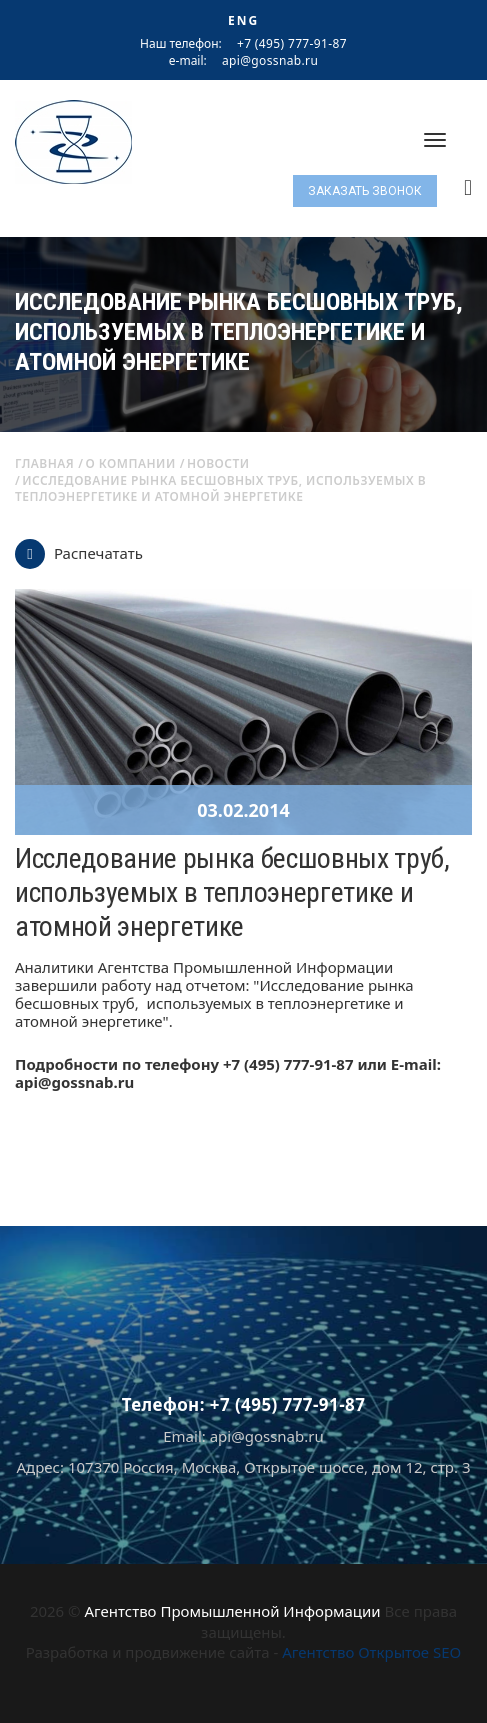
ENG (243, 20)
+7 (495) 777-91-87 (292, 43)
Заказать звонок (365, 191)
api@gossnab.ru (270, 61)
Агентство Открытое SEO (371, 1652)
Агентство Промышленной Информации (232, 1611)
